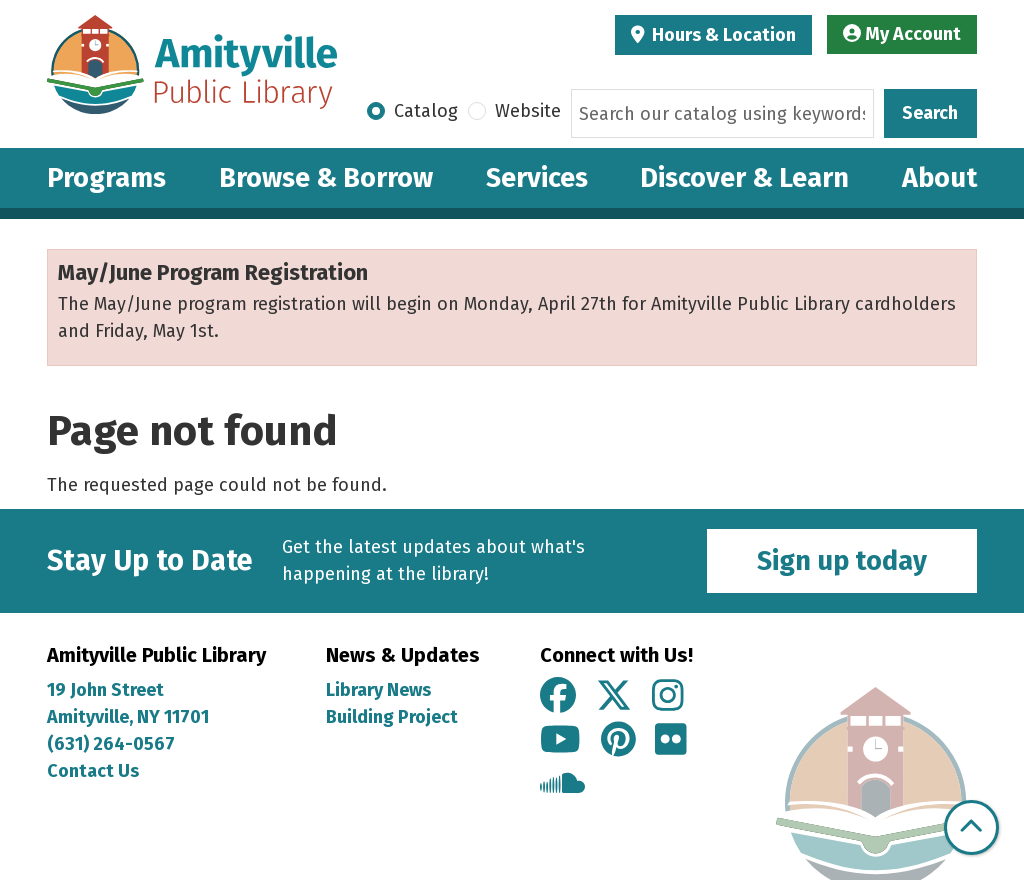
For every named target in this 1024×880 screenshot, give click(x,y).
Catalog (426, 111)
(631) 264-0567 (111, 744)
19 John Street (105, 690)
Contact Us (93, 771)
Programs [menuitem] (106, 178)
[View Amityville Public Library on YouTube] (560, 741)
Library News (378, 690)
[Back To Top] (971, 827)
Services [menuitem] (537, 178)
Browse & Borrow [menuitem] (326, 178)
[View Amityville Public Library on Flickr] (671, 741)
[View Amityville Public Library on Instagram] (668, 697)
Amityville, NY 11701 (130, 717)
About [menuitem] (939, 178)
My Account (902, 34)
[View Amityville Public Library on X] (614, 697)
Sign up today (842, 561)
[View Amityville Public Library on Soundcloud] (562, 786)
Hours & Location (722, 35)
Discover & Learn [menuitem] (744, 178)
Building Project (392, 717)
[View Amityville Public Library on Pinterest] (618, 741)
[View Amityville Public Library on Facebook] (558, 697)
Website (528, 111)
